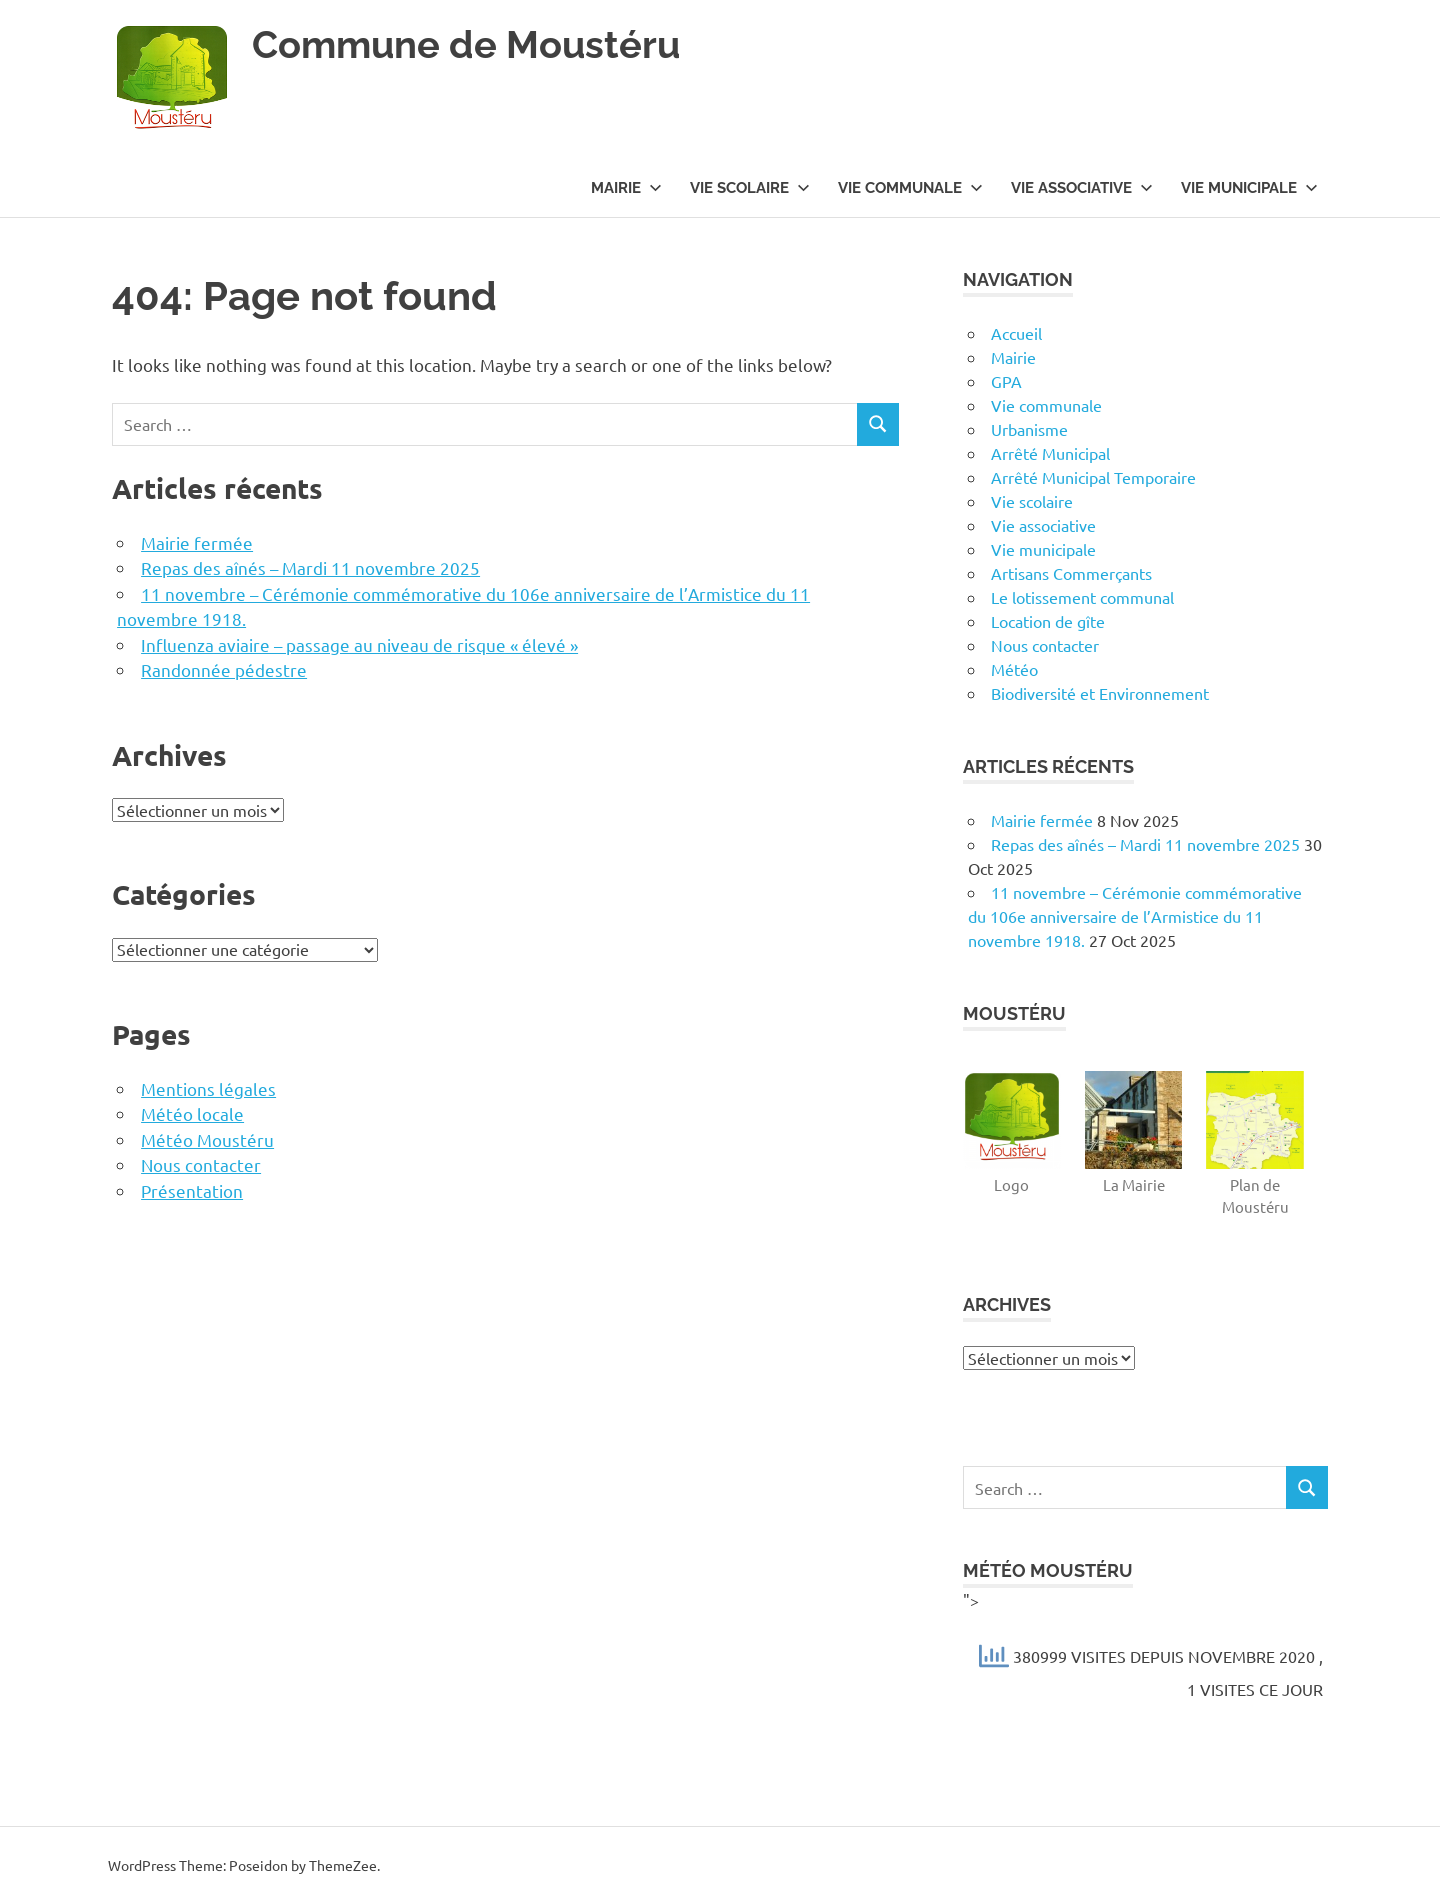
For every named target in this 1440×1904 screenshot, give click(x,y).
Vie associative (1082, 188)
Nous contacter (201, 1164)
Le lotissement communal (1082, 597)
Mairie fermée (197, 542)
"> (1145, 1648)
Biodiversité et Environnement (1100, 693)
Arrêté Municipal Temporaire (1093, 477)
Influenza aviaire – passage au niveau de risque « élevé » (359, 644)
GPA (1006, 381)
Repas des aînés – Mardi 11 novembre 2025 (310, 567)
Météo (1014, 669)
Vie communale (910, 188)
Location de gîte (1048, 621)
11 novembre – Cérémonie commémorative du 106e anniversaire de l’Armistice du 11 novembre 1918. (1135, 916)
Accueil (1016, 333)
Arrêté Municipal (1050, 453)
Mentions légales (208, 1088)
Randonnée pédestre (224, 669)
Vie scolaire (750, 188)
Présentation (192, 1190)
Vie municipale (1249, 188)
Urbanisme (1029, 429)
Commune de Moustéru (466, 44)
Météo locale (192, 1113)
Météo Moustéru (207, 1139)
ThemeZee (343, 1865)
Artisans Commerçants (1071, 573)
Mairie (626, 188)
